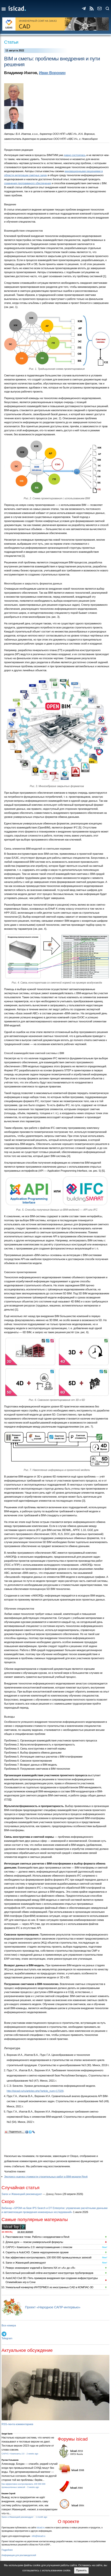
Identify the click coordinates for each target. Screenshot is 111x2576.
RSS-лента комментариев (17, 2424)
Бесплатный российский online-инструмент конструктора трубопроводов (49, 2273)
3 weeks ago (33, 2487)
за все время (25, 2231)
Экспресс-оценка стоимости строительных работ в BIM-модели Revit (46, 2176)
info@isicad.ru (38, 2536)
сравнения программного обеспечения (27, 183)
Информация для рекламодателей (19, 2555)
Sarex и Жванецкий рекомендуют (22, 2194)
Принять (81, 2570)
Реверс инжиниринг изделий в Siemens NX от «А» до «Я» (40, 2267)
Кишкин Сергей (8, 2493)
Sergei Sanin (7, 2434)
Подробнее (7, 2550)
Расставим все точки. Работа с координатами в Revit (37, 2236)
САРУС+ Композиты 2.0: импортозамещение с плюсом (39, 2247)
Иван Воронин (52, 73)
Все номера (9, 2325)
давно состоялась (75, 155)
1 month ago (41, 2517)
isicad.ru (41, 2527)
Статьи (11, 42)
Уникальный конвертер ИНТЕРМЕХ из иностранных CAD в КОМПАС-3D (49, 2287)
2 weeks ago (32, 2453)
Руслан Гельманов (10, 2460)
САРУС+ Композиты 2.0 (13, 2453)
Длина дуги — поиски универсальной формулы (34, 2242)
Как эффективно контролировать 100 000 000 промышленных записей (48, 2257)
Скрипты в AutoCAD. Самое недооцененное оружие (37, 2252)
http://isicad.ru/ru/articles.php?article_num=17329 (35, 2091)
